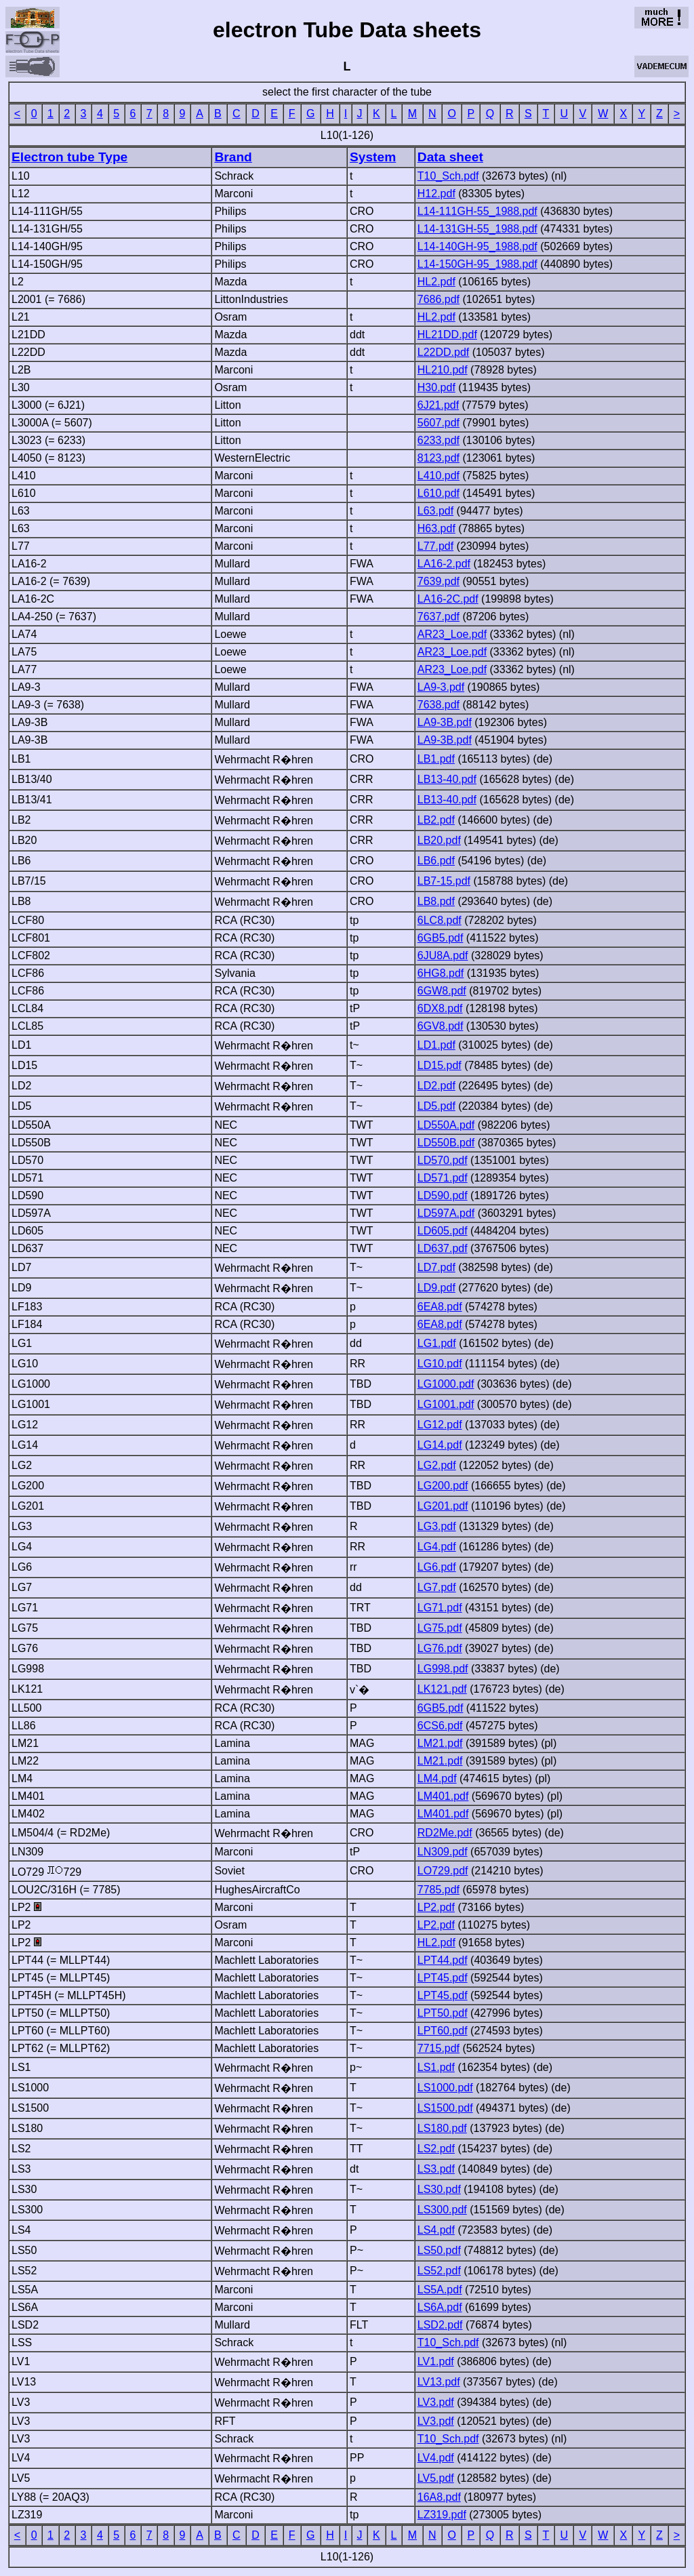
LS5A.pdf (439, 2289)
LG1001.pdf (445, 1404)
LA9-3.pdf (440, 687)
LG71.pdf (439, 1607)
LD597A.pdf (446, 1213)
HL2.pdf (436, 281)
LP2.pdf (436, 1907)
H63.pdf (436, 528)
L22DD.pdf (443, 352)
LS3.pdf (436, 2169)
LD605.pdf (442, 1230)
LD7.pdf (436, 1267)
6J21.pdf (438, 405)
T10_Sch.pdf (448, 176)
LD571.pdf (442, 1178)
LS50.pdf (439, 2250)
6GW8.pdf (441, 991)
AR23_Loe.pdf (452, 634)
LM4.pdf (437, 1778)
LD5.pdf (436, 1106)
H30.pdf (436, 387)
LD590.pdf (442, 1195)
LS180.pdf (442, 2128)
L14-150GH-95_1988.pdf (477, 264)
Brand (232, 157)
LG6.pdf (436, 1567)
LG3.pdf (436, 1526)
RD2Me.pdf (444, 1832)
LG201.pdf (442, 1506)
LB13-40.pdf (446, 779)
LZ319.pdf (441, 2514)
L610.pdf (438, 493)
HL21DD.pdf (447, 334)
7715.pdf (438, 2048)
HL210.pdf (442, 370)
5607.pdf (438, 422)
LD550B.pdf (446, 1142)
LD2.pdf (436, 1085)
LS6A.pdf (439, 2307)
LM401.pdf (443, 1796)
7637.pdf (438, 616)
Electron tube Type (69, 157)
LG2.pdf (436, 1465)
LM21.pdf (440, 1743)
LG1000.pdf (445, 1384)
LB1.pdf (436, 759)
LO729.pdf (442, 1870)
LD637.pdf (442, 1248)
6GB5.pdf (440, 938)
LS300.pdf (442, 2209)
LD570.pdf (442, 1160)
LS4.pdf (436, 2230)
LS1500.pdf (445, 2108)
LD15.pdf (439, 1065)
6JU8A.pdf (442, 955)
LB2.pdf (436, 820)
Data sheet (450, 157)
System (373, 157)
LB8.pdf (436, 901)
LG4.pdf (436, 1546)
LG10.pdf (439, 1363)
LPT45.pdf (442, 1978)
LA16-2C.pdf (447, 599)
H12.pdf (436, 193)
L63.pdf (435, 511)
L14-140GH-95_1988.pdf (477, 246)
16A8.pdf (439, 2497)
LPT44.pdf (442, 1960)
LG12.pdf (439, 1424)
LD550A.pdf (446, 1125)
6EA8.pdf (439, 1306)
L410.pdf (438, 475)
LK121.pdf (442, 1689)
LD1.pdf (436, 1045)
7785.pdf (438, 1889)
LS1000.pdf (445, 2087)
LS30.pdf (439, 2189)
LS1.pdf (436, 2067)
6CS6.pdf (440, 1725)
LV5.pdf (435, 2478)
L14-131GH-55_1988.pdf (477, 229)
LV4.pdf (435, 2457)
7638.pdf (438, 704)
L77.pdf (435, 546)
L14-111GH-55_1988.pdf (477, 211)
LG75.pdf (439, 1628)
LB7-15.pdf (443, 881)
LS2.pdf (436, 2148)
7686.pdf (438, 299)
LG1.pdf (436, 1343)
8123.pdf (438, 458)
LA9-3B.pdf (444, 722)
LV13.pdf (438, 2382)
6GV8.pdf (440, 1026)
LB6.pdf (436, 860)
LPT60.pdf (442, 2030)
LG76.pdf (439, 1648)
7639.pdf (438, 581)
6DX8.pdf (440, 1008)
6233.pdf (438, 440)
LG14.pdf (439, 1445)
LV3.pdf (435, 2402)
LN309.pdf (442, 1851)
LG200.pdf (442, 1485)
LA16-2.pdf (443, 563)
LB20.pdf (439, 840)
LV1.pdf (435, 2361)
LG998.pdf (442, 1668)
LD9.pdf (436, 1287)
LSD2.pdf (440, 2325)
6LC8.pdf (439, 920)
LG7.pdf (436, 1587)
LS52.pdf (439, 2270)
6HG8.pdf (440, 973)
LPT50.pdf (442, 2013)
